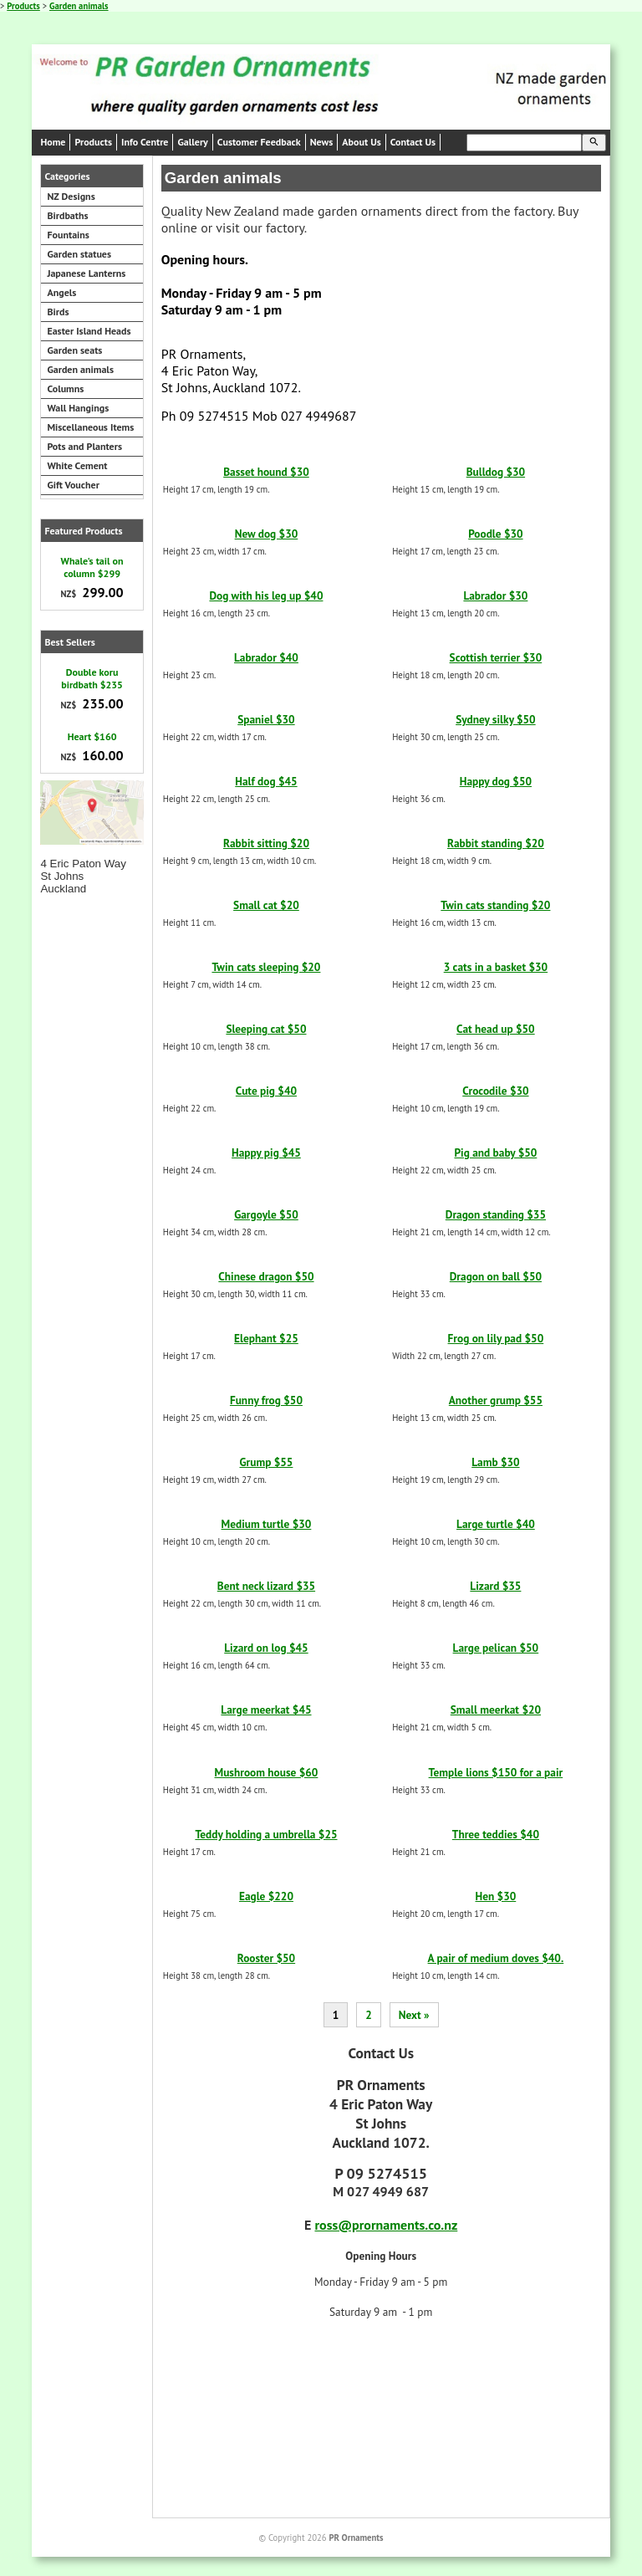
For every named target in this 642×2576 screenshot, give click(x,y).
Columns (65, 388)
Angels (61, 292)
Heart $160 (92, 736)
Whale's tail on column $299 (92, 567)
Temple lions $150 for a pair (496, 1772)
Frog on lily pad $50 (496, 1338)
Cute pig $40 (266, 1090)
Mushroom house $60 (266, 1772)
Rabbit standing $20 (495, 843)
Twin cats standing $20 (495, 904)
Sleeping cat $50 (266, 1028)
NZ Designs (70, 196)
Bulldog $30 (495, 471)
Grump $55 (266, 1461)
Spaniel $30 (265, 719)
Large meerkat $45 (266, 1709)
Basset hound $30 (266, 471)
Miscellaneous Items (90, 427)
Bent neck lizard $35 (266, 1585)
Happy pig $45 (266, 1152)
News (322, 141)
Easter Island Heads (88, 331)
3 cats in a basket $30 (496, 966)
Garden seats (74, 350)
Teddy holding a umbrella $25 (266, 1834)
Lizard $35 (495, 1585)
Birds (58, 311)
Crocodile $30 (495, 1090)
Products (23, 6)
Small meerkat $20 (496, 1709)
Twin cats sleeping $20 (265, 966)
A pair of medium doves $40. (496, 1957)
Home (52, 141)
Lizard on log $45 (266, 1647)
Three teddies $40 (495, 1834)
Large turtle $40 (495, 1523)
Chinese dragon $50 (265, 1276)
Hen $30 (496, 1896)
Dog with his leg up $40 (266, 595)
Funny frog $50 (266, 1400)
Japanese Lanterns (86, 273)
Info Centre (145, 141)
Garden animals (79, 6)
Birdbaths (67, 215)
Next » (414, 2014)
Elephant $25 (266, 1338)
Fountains (68, 234)
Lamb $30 (495, 1461)
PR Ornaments (356, 2537)
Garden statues (79, 254)
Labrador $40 (266, 657)
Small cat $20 (266, 904)
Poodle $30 (495, 533)
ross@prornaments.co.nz (385, 2224)
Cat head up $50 (495, 1028)
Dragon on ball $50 (496, 1276)
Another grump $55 (496, 1400)
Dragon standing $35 (496, 1214)
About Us (361, 141)
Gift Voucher (73, 484)
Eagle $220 (266, 1896)
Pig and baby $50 (495, 1152)
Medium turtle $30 (267, 1523)
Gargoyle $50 (266, 1214)
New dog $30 (266, 533)
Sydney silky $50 (496, 719)
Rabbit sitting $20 (266, 843)
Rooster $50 (266, 1957)
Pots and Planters (84, 446)
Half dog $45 (266, 781)
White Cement (77, 465)
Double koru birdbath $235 (92, 678)
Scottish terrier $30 (496, 657)
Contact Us (413, 141)
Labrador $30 (495, 595)
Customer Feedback (259, 141)
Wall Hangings (78, 407)
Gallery (192, 141)
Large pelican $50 (496, 1647)
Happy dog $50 (496, 781)
